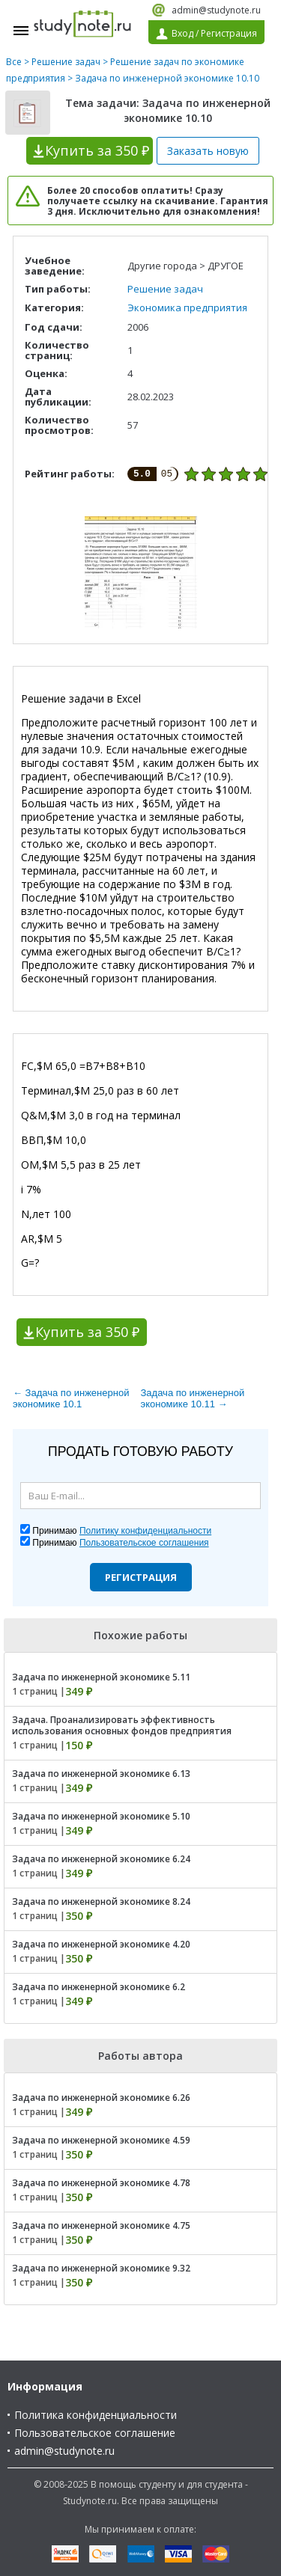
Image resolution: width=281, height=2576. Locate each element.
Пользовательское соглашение (94, 2433)
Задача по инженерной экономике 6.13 (101, 1773)
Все (14, 61)
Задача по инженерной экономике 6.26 (101, 2097)
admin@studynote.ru (216, 10)
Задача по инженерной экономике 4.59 (101, 2140)
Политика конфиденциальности (95, 2415)
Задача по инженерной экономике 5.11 (101, 1677)
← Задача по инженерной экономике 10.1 (71, 1398)
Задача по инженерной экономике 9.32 (101, 2268)
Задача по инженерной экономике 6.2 (98, 1986)
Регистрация (141, 1577)
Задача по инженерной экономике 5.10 (101, 1816)
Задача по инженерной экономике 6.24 (101, 1859)
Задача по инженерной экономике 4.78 (101, 2182)
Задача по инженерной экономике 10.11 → (193, 1398)
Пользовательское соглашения (144, 1543)
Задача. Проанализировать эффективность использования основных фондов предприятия (122, 1725)
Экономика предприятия (187, 307)
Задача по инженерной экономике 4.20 (101, 1944)
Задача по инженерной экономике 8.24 (101, 1901)
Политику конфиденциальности (145, 1531)
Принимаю (121, 1531)
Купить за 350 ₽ (87, 1332)
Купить (97, 150)
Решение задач (65, 61)
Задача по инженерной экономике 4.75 (101, 2225)
